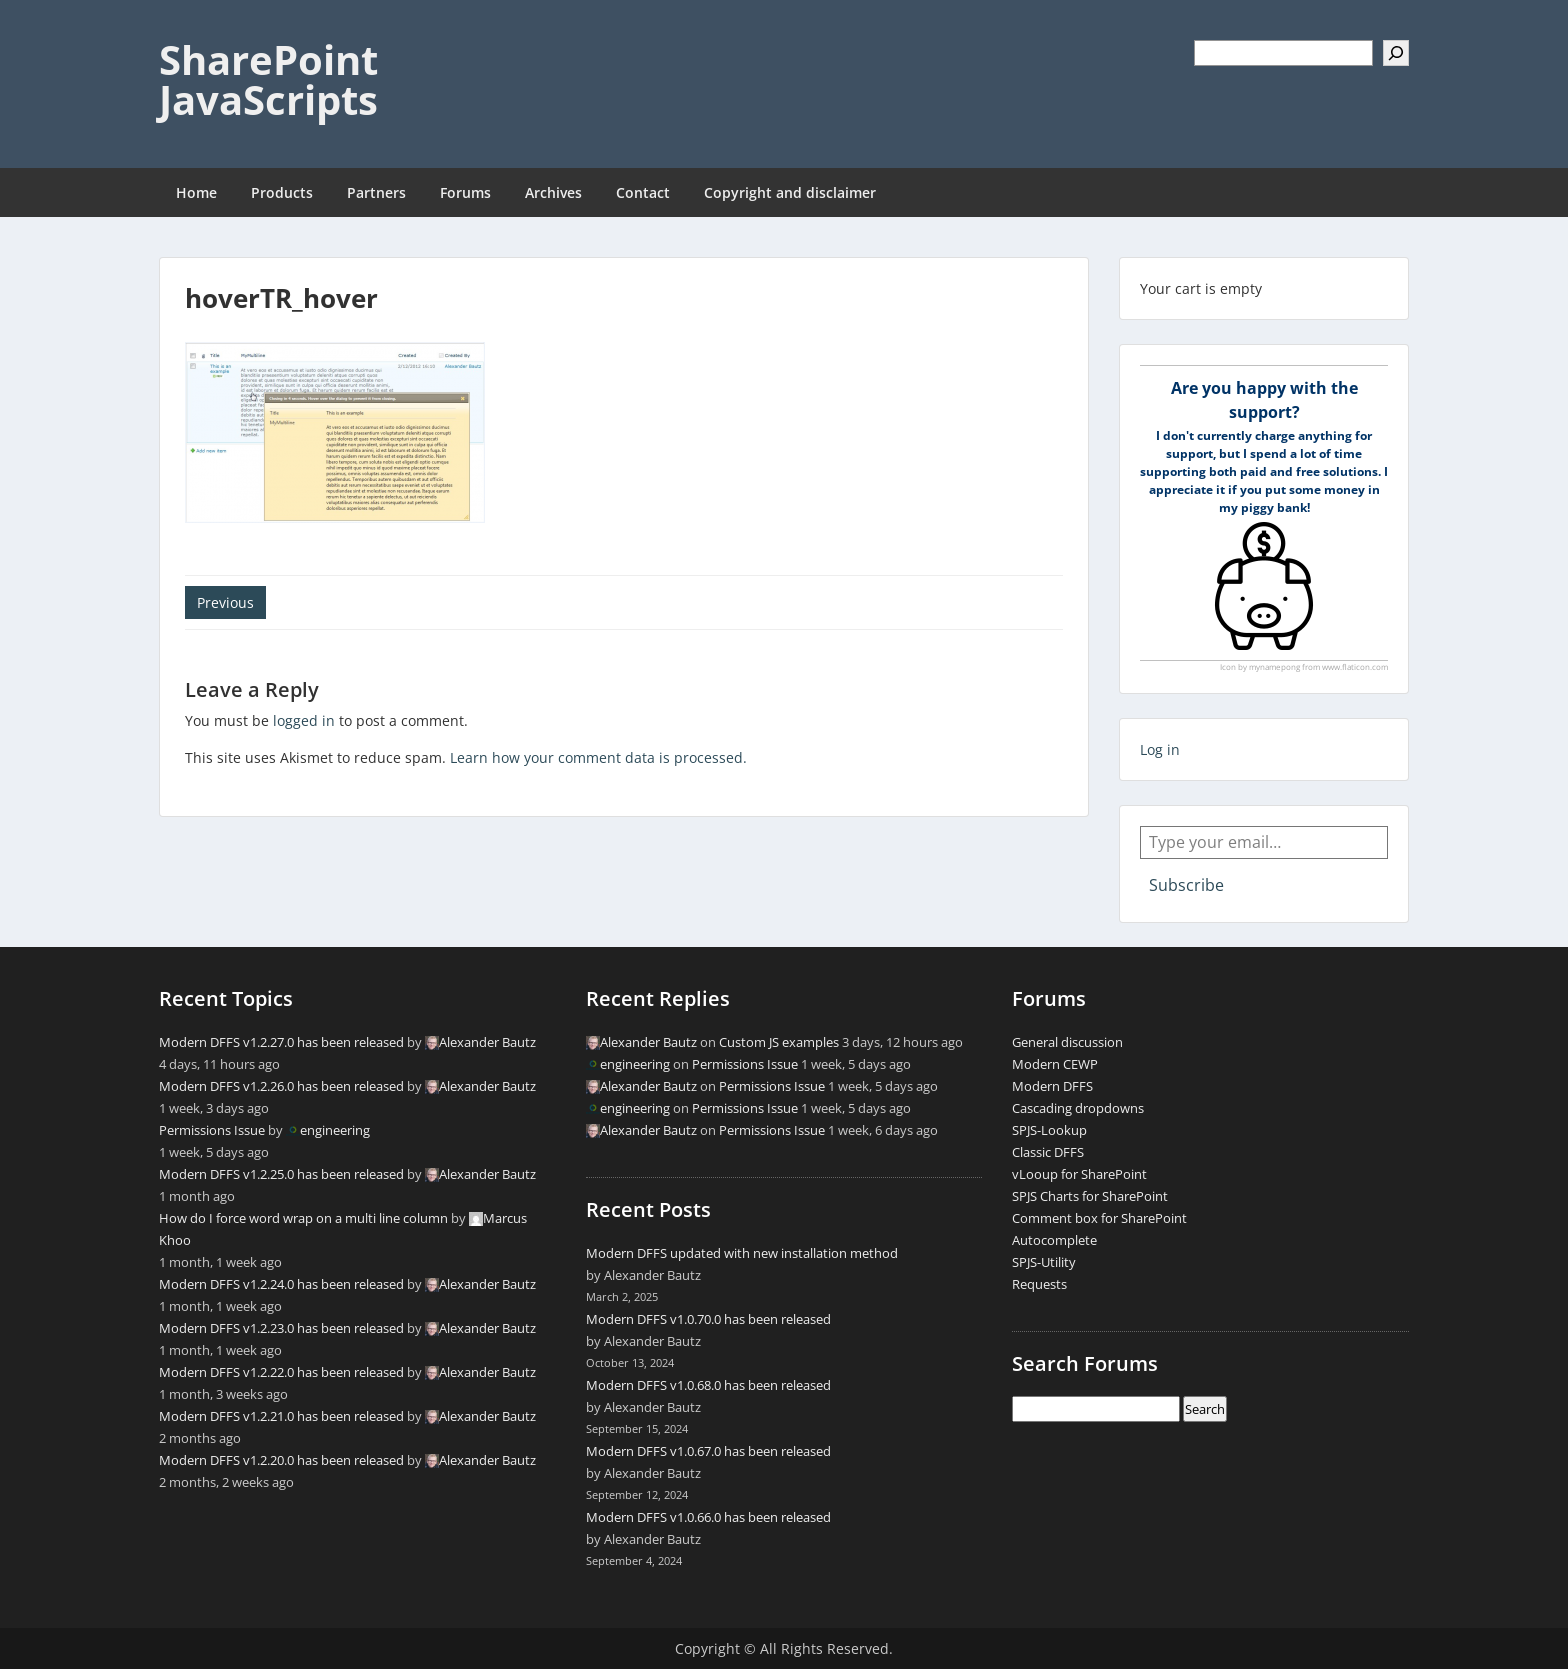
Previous (225, 602)
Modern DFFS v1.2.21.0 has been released (281, 1416)
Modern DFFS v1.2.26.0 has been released (281, 1086)
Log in (1160, 749)
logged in (304, 720)
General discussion (1067, 1042)
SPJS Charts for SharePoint (1090, 1196)
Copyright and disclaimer (790, 192)
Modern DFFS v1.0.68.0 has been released (708, 1385)
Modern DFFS (1052, 1086)
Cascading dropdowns (1078, 1108)
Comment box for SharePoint (1099, 1218)
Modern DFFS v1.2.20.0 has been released (281, 1460)
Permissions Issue (212, 1130)
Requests (1039, 1284)
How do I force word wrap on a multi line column (303, 1218)
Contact (643, 192)
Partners (376, 192)
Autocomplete (1054, 1240)
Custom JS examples (779, 1042)
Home (196, 192)
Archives (553, 192)
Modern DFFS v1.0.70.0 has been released (708, 1319)
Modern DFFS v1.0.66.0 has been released (708, 1517)
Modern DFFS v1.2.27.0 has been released (281, 1042)
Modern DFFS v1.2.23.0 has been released (281, 1328)
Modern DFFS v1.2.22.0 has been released (281, 1372)
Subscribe (1186, 885)
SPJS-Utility (1044, 1262)
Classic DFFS (1048, 1152)
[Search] (1396, 53)
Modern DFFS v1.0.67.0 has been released (708, 1451)
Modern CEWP (1055, 1064)
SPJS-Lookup (1049, 1130)
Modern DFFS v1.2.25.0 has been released (281, 1174)
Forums (465, 192)
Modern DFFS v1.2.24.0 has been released (281, 1284)
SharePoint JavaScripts (268, 79)
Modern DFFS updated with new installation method (742, 1253)
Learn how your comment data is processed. (598, 757)
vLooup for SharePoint (1079, 1174)
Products (282, 192)
